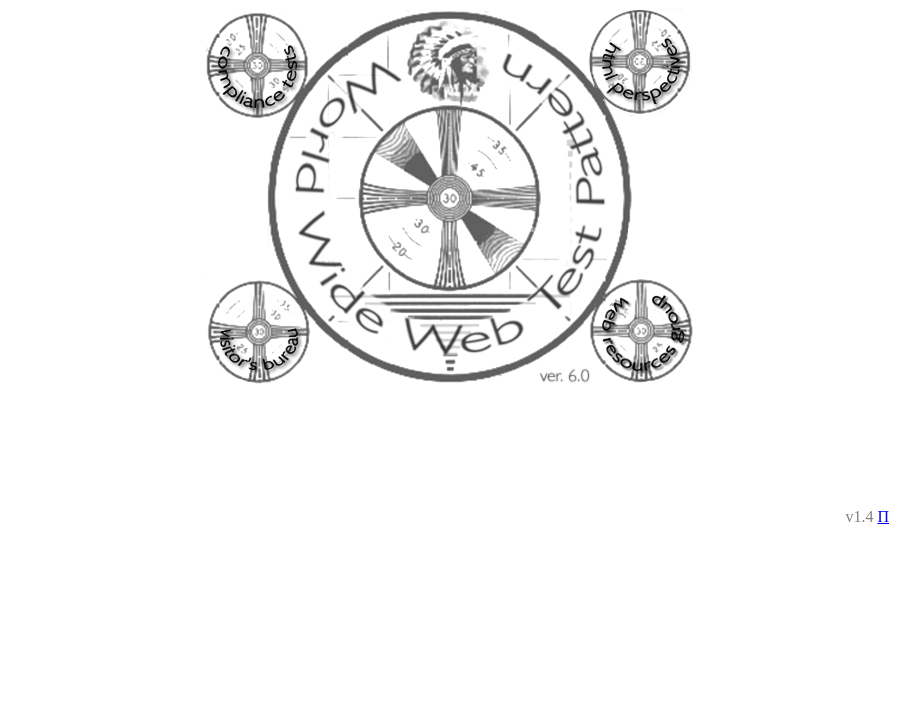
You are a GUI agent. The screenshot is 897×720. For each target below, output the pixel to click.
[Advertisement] (449, 447)
